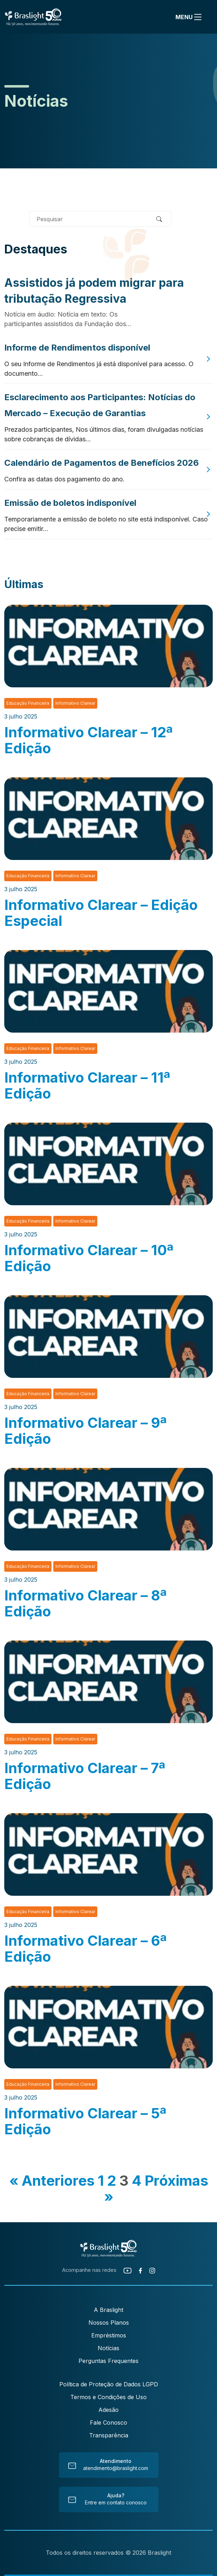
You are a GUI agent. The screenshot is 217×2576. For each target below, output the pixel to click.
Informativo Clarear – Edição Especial (101, 912)
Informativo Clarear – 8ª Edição (85, 1603)
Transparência (108, 2435)
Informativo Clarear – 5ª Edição (85, 2121)
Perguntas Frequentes (108, 2360)
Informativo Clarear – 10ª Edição (88, 1258)
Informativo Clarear (75, 703)
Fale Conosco (108, 2422)
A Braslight (108, 2309)
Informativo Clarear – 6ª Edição (85, 1948)
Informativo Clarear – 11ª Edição (87, 1085)
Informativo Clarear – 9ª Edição (85, 1430)
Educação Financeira (27, 703)
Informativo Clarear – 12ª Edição (88, 740)
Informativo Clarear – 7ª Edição (84, 1776)
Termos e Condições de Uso (108, 2397)
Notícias (108, 2348)
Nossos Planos (108, 2322)
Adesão (108, 2409)
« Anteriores (51, 2180)
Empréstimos (108, 2335)
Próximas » (156, 2188)
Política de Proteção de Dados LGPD (108, 2384)
